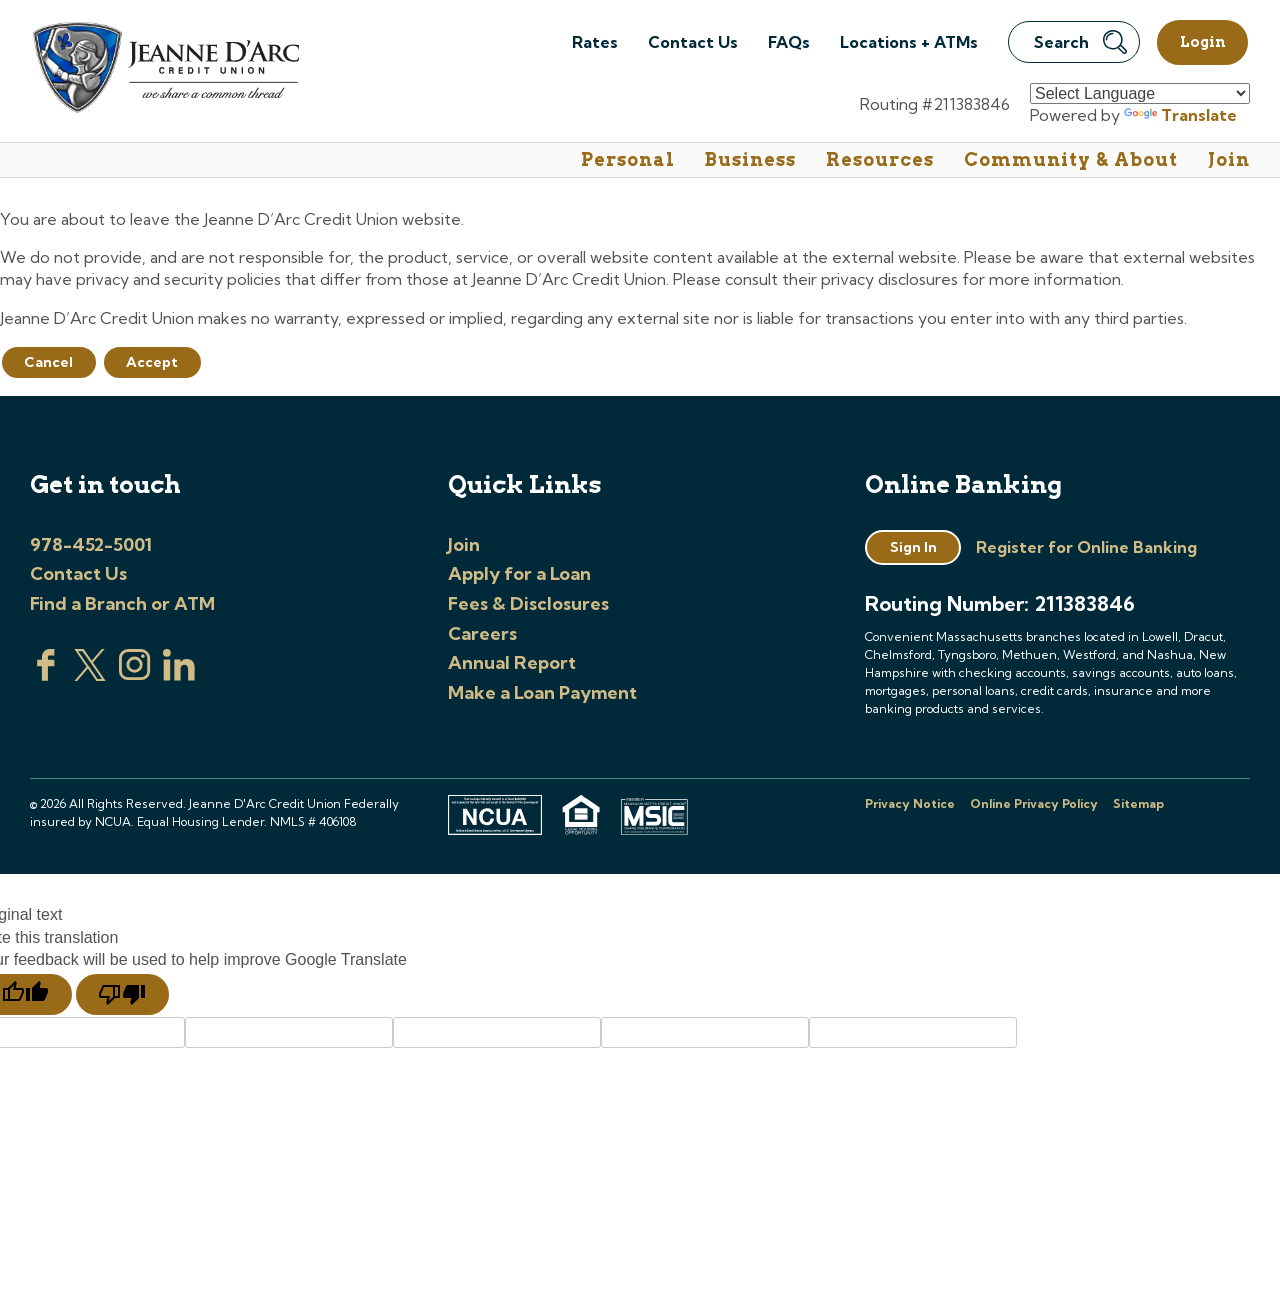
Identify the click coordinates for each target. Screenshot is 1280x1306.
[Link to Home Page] (164, 70)
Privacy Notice (910, 803)
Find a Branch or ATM (122, 603)
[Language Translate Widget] (1140, 93)
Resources (880, 159)
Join (1229, 159)
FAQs (789, 42)
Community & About (1071, 159)
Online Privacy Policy (1034, 803)
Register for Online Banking (1086, 547)
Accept (152, 362)
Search (1080, 42)
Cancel (48, 362)
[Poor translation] (122, 995)
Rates (595, 42)
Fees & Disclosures (528, 603)
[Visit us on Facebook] (46, 675)
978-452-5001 (91, 544)
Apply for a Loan (519, 573)
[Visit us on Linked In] (179, 675)
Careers (482, 633)
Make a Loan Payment (542, 692)
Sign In (913, 547)
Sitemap (1138, 803)
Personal (628, 159)
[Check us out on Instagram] (135, 675)
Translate (1180, 115)
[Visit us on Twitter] (90, 675)
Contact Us (693, 42)
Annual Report (512, 662)
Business (750, 159)
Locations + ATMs (909, 42)
